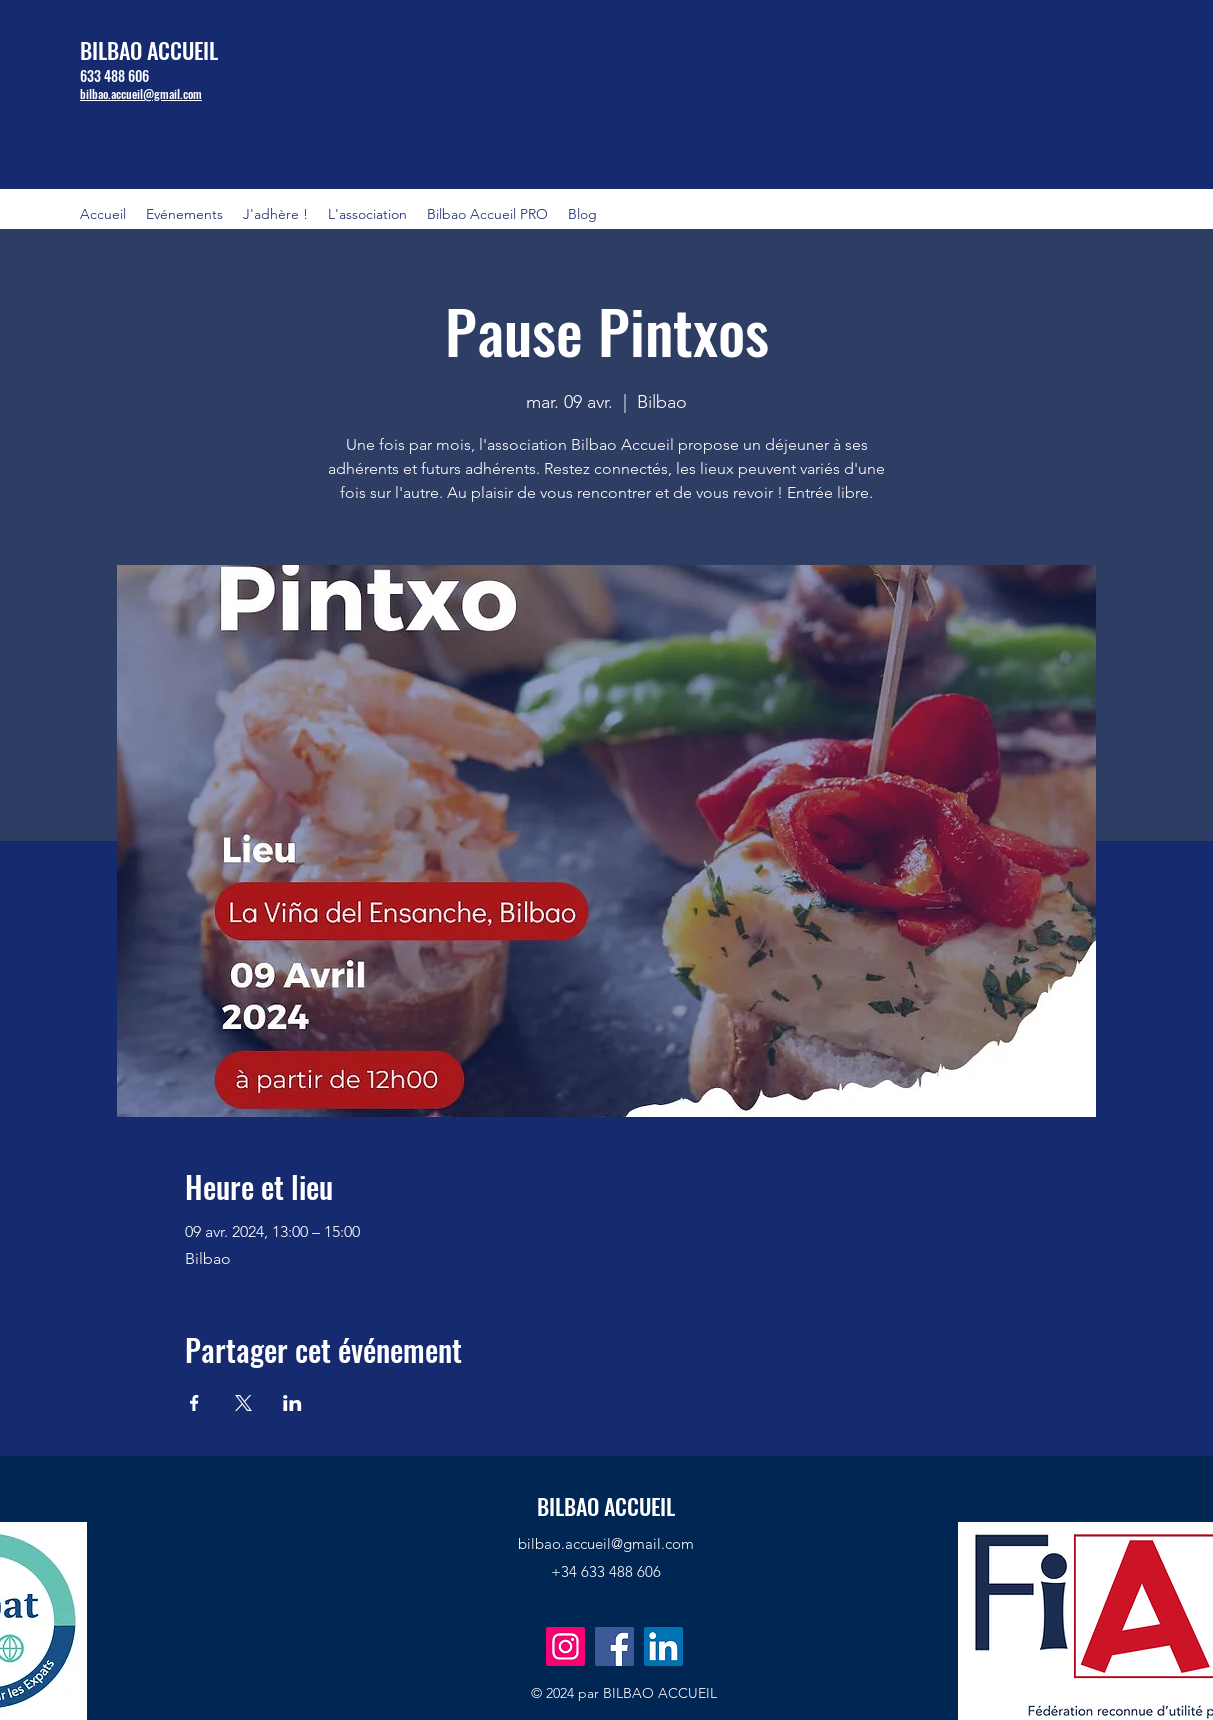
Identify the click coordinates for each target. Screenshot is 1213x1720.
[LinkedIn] (663, 1646)
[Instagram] (565, 1646)
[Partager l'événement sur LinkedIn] (292, 1403)
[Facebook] (614, 1646)
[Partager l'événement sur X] (243, 1403)
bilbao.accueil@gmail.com (606, 1543)
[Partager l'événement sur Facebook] (194, 1403)
